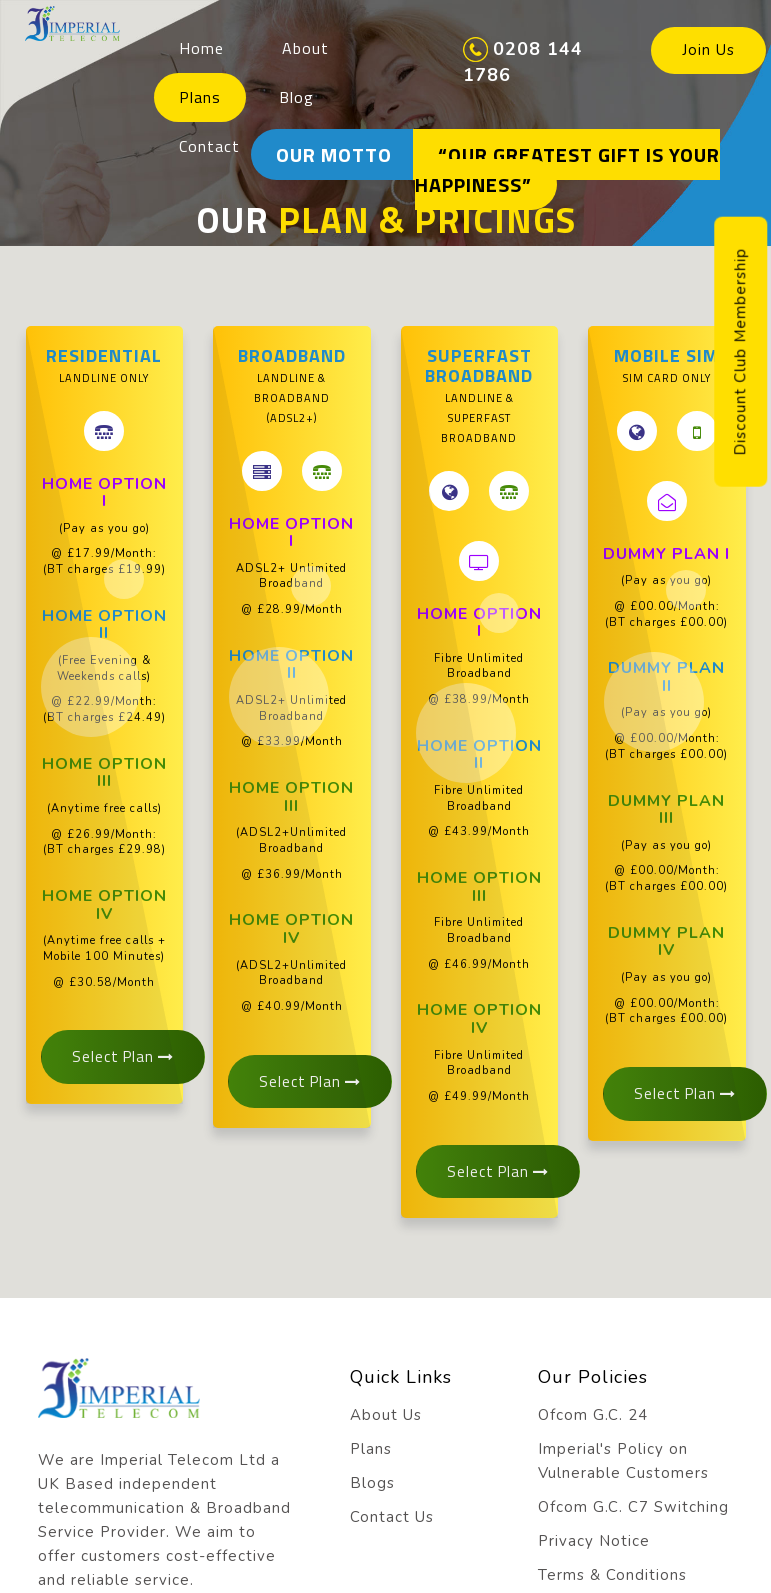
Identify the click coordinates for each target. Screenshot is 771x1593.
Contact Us (392, 1517)
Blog (296, 97)
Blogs (372, 1483)
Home (201, 48)
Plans (200, 97)
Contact (209, 146)
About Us (386, 1415)
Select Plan (123, 1056)
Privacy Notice (594, 1541)
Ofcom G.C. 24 (593, 1415)
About (305, 48)
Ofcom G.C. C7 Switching (633, 1507)
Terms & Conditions (612, 1575)
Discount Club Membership (740, 352)
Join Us (708, 50)
